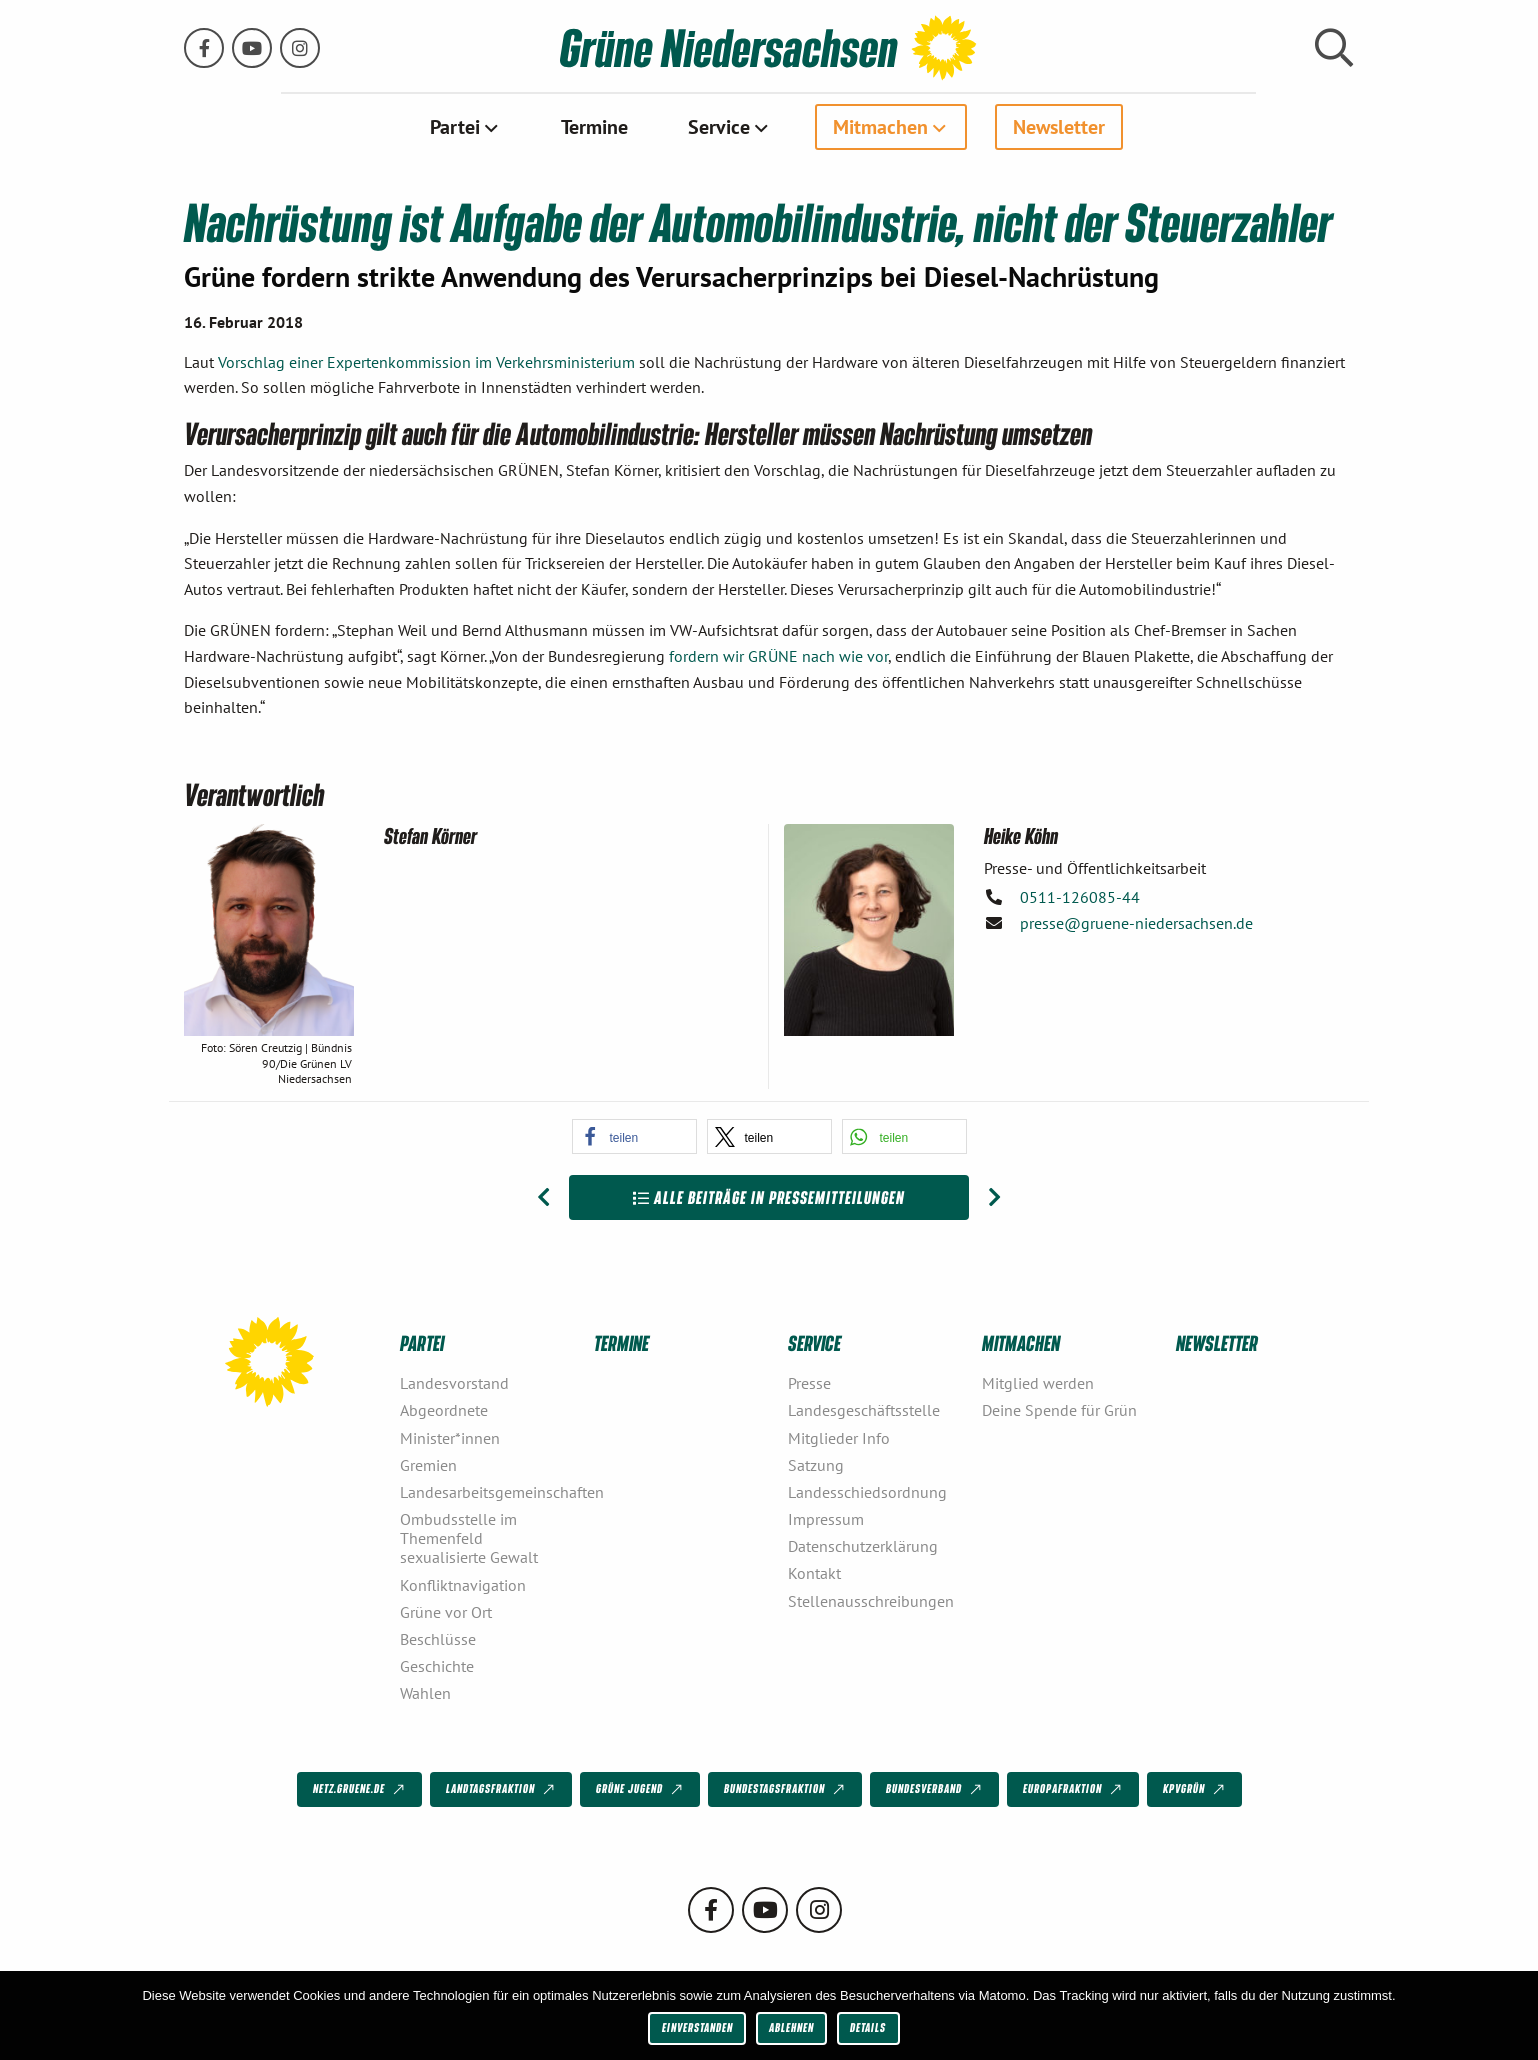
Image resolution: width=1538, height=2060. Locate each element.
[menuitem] (465, 127)
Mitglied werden (1038, 1383)
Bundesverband (935, 1790)
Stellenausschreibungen (871, 1600)
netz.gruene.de (360, 1790)
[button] (634, 1136)
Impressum (826, 1519)
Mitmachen (880, 127)
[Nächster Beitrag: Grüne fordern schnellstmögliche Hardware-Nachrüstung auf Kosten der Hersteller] (994, 1198)
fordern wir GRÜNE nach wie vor (778, 656)
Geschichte (437, 1666)
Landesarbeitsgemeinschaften (489, 1492)
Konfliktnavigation (463, 1584)
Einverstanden (697, 2027)
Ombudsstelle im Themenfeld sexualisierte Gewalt (469, 1538)
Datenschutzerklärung (863, 1546)
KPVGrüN (1195, 1790)
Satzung (816, 1464)
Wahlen (425, 1693)
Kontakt (814, 1573)
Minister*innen (450, 1437)
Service (719, 127)
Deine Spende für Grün (1059, 1410)
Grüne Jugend (641, 1790)
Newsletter (1059, 127)
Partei (455, 127)
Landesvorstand (454, 1383)
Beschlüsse (438, 1639)
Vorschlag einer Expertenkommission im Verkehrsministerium (426, 361)
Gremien (428, 1464)
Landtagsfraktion (502, 1790)
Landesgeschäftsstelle (864, 1410)
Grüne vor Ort (446, 1611)
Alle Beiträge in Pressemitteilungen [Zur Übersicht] (769, 1197)
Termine (594, 127)
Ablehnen (791, 2027)
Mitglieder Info (839, 1437)
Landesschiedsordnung (867, 1492)
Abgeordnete (444, 1410)
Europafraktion (1074, 1790)
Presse (809, 1383)
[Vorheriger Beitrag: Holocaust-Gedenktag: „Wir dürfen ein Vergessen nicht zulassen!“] (543, 1198)
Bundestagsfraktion (786, 1790)
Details (868, 2027)
